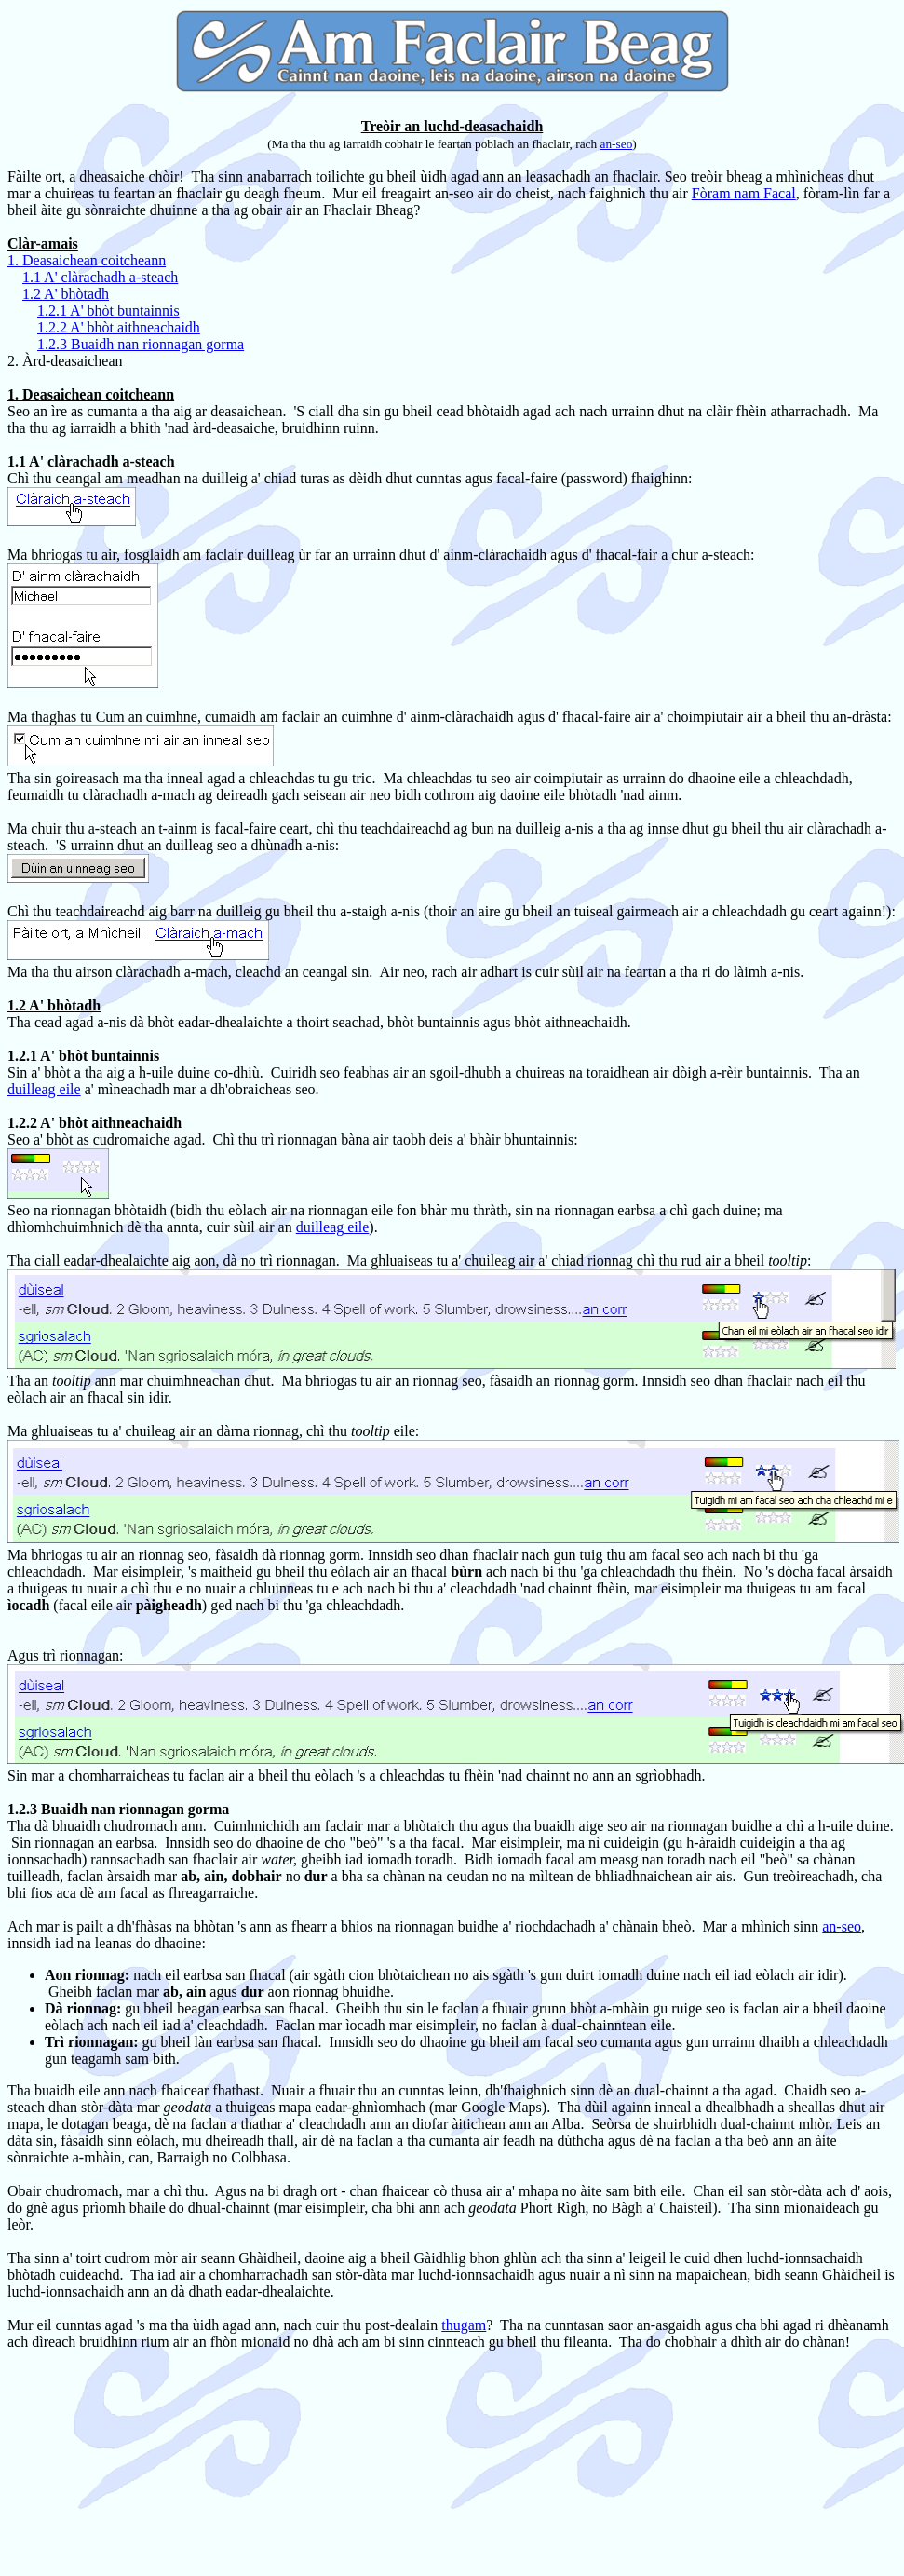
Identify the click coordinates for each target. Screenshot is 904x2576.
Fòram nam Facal (744, 193)
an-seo (616, 144)
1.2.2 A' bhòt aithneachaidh (118, 327)
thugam (463, 2325)
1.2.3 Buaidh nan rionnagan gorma (140, 344)
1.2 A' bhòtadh (65, 294)
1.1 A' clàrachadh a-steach (100, 277)
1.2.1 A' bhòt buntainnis (108, 311)
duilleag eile (44, 1089)
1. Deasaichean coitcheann (86, 260)
